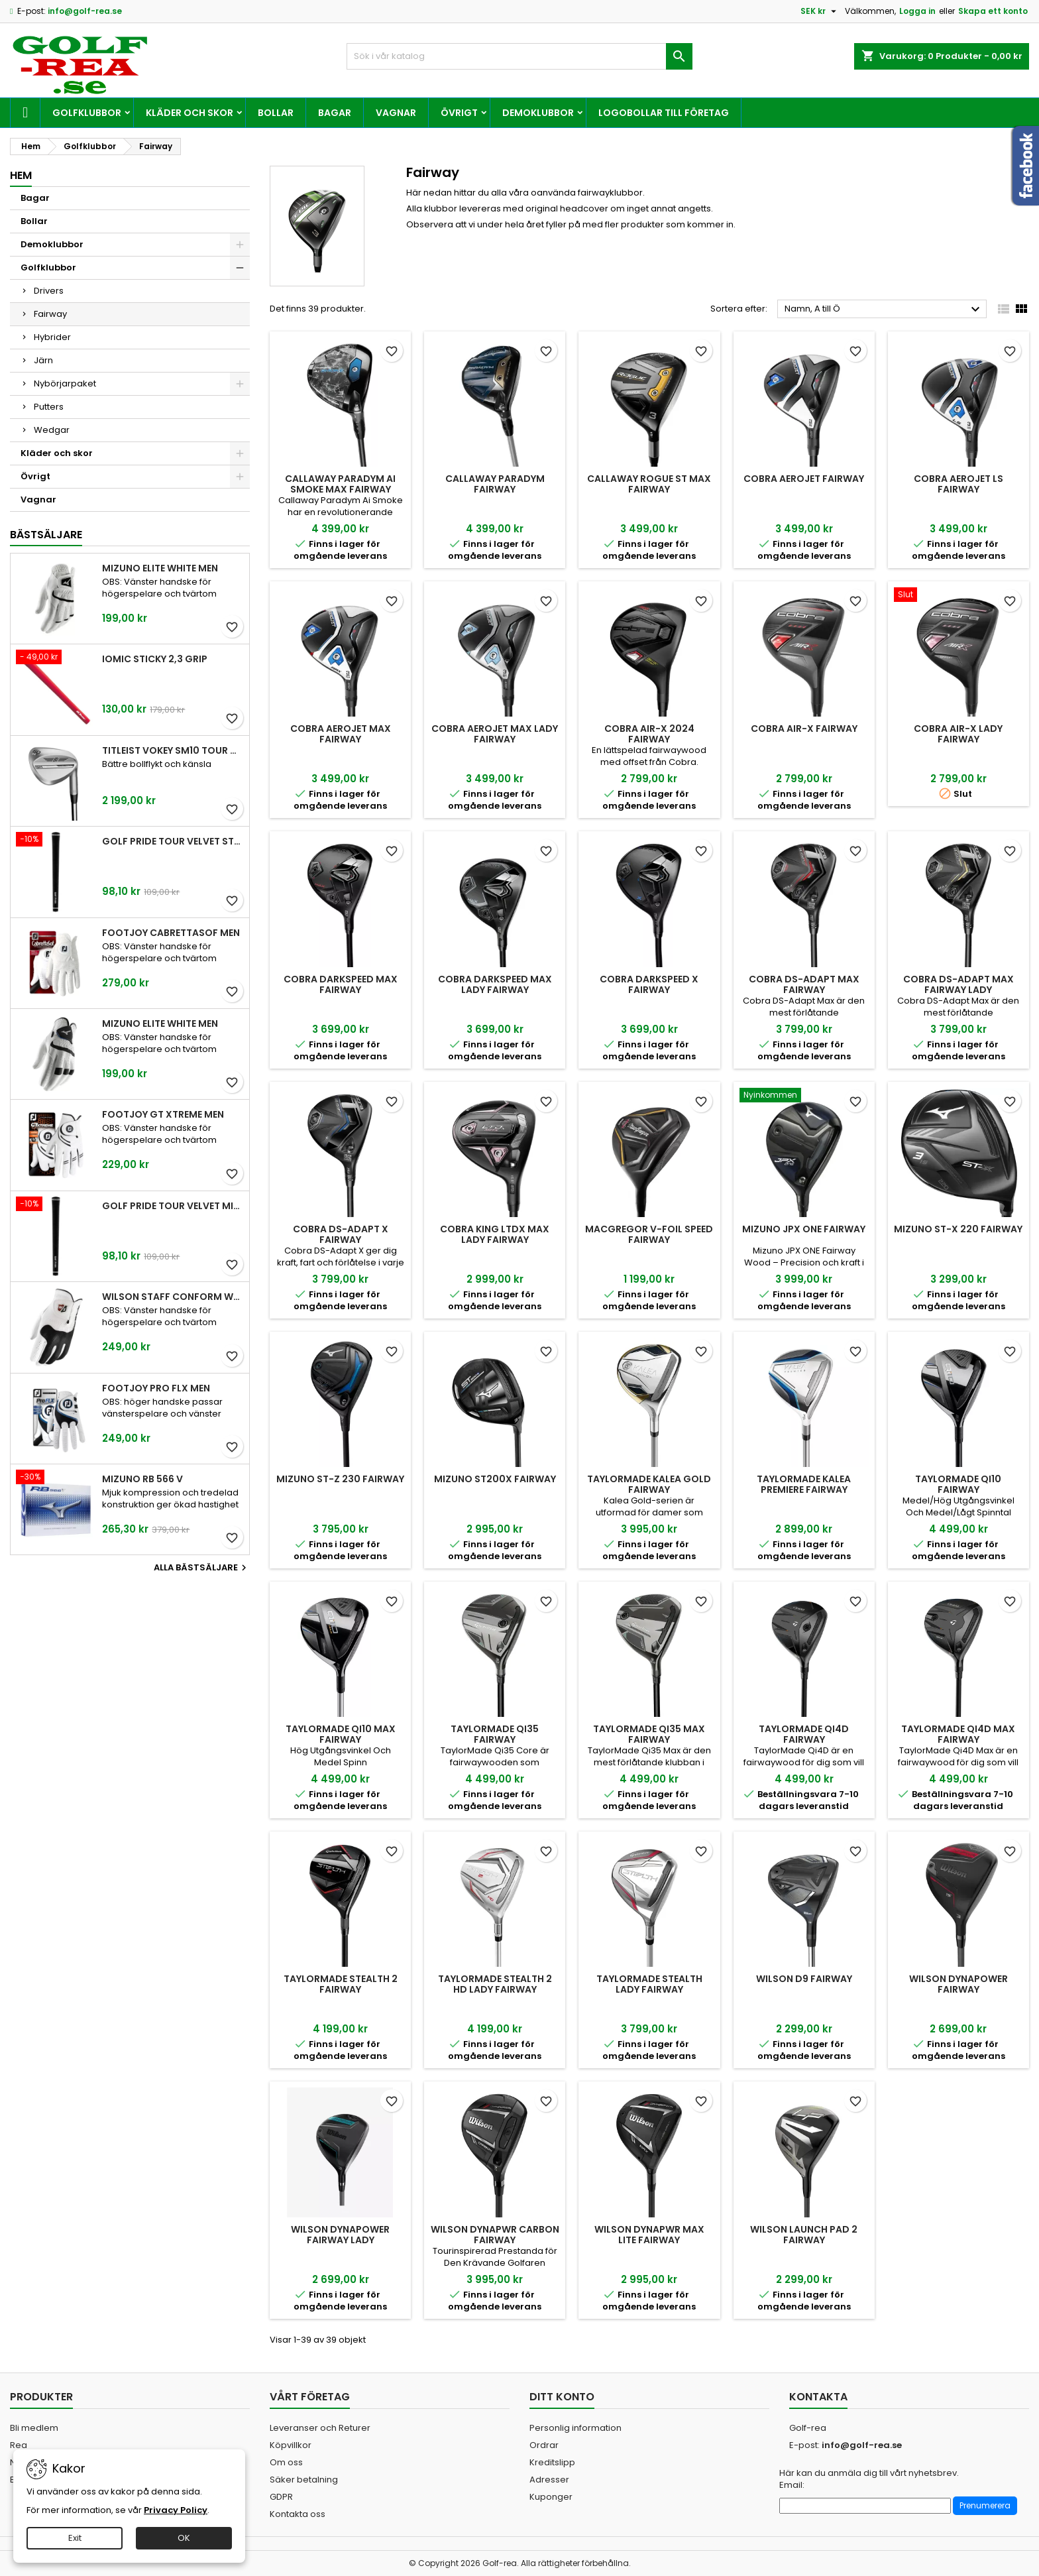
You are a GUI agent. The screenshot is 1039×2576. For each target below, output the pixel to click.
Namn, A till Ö (884, 310)
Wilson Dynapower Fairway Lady (340, 2235)
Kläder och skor (189, 112)
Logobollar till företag (663, 112)
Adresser (549, 2479)
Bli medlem (34, 2428)
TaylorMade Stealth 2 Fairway (341, 1984)
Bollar (276, 112)
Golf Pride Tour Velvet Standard (173, 841)
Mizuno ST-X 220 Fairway (958, 1229)
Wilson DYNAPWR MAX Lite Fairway (649, 2235)
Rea (18, 2445)
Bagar (334, 112)
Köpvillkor (290, 2445)
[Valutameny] (820, 11)
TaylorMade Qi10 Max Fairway (341, 1734)
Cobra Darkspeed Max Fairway (341, 984)
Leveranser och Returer (320, 2428)
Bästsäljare (46, 534)
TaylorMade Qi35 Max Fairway (649, 1734)
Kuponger (551, 2496)
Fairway (50, 314)
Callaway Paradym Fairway (495, 484)
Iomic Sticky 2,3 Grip (154, 659)
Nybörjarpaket (65, 383)
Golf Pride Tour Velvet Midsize (173, 1205)
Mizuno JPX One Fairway (803, 1229)
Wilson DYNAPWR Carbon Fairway (495, 2235)
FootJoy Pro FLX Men (156, 1388)
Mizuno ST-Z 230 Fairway (340, 1479)
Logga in (917, 11)
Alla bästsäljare (202, 1568)
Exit (75, 2538)
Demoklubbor (538, 112)
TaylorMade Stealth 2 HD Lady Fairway (495, 1984)
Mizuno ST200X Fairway (495, 1479)
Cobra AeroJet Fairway (803, 478)
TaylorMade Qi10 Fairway (958, 1484)
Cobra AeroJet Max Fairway (340, 734)
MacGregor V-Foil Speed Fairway (649, 1234)
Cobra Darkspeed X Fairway (649, 984)
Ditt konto (561, 2396)
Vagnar (396, 112)
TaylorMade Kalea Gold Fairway (649, 1484)
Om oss (286, 2462)
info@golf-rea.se (85, 11)
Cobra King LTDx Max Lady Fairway (494, 1234)
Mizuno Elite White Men (160, 568)
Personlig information (575, 2428)
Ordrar (544, 2445)
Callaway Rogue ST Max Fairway (649, 484)
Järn (43, 360)
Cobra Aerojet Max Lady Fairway (494, 734)
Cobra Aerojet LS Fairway (958, 484)
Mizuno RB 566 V (142, 1479)
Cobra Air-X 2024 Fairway (649, 734)
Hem (21, 175)
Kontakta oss (297, 2514)
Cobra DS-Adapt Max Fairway (804, 984)
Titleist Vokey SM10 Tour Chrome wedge (173, 750)
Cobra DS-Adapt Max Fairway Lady (958, 984)
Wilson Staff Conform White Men (173, 1296)
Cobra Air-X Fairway (804, 728)
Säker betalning (304, 2479)
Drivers (49, 290)
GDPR (281, 2496)
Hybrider (52, 337)
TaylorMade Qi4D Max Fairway (958, 1734)
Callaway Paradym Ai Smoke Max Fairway (340, 484)
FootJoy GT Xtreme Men (163, 1114)
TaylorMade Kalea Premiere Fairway (804, 1484)
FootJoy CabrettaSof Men (171, 932)
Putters (49, 406)
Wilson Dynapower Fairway (958, 1984)
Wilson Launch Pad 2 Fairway (803, 2235)
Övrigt (459, 112)
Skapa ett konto (993, 11)
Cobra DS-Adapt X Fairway (340, 1234)
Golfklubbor (86, 112)
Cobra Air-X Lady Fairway (958, 734)
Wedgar (52, 430)
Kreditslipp (552, 2462)
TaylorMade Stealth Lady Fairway (649, 1984)
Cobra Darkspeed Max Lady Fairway (495, 984)
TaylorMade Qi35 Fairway (495, 1734)
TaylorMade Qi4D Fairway (804, 1734)
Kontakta (818, 2396)
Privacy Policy (175, 2510)
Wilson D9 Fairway (804, 1978)
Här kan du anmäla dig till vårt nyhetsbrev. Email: (869, 2479)
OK (184, 2538)
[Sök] (520, 56)
